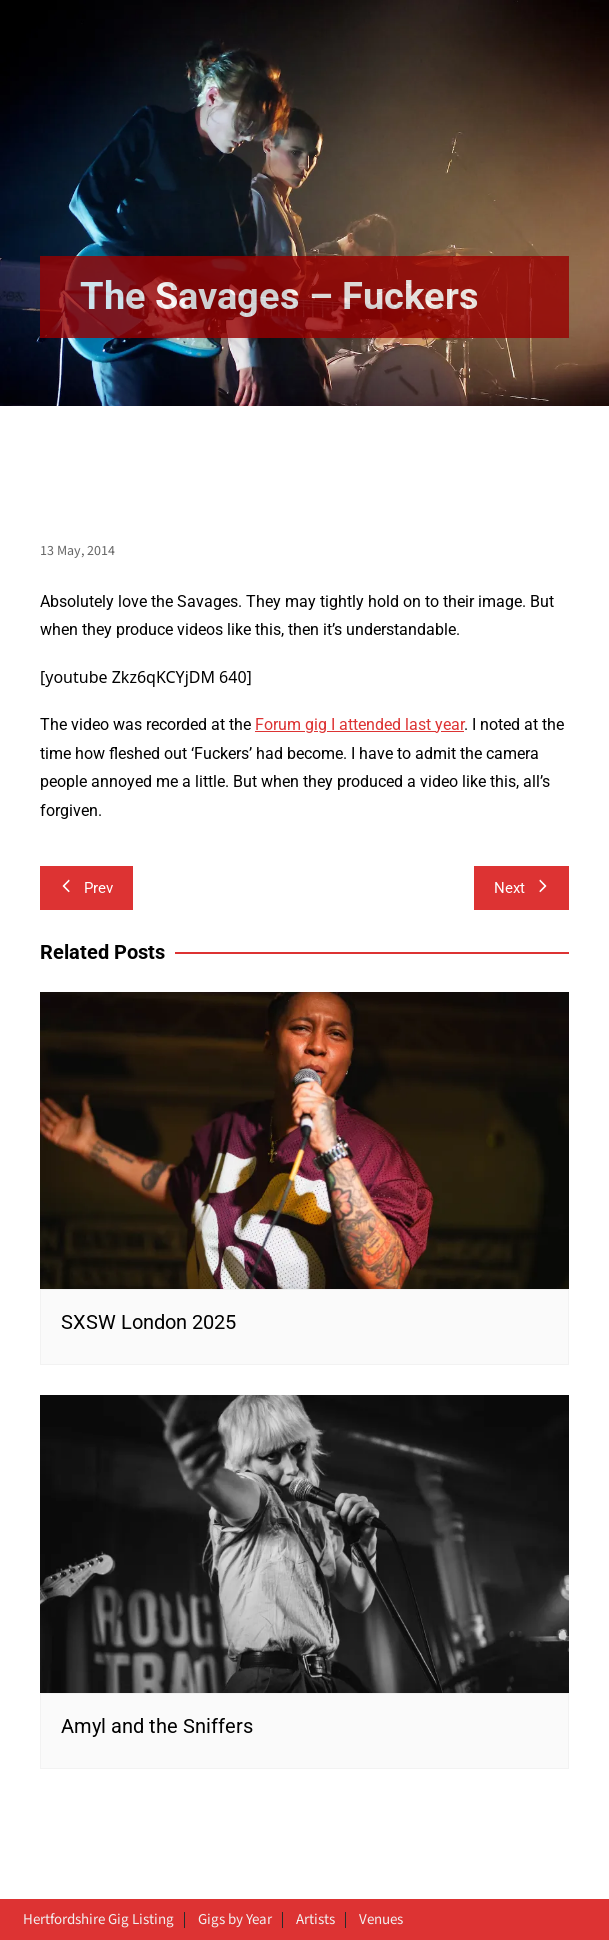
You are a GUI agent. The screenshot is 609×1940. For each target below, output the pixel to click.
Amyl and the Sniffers (157, 1726)
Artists (315, 1920)
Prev (86, 888)
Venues (381, 1920)
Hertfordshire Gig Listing (98, 1920)
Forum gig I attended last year (359, 724)
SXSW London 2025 (148, 1322)
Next (521, 888)
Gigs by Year (235, 1920)
